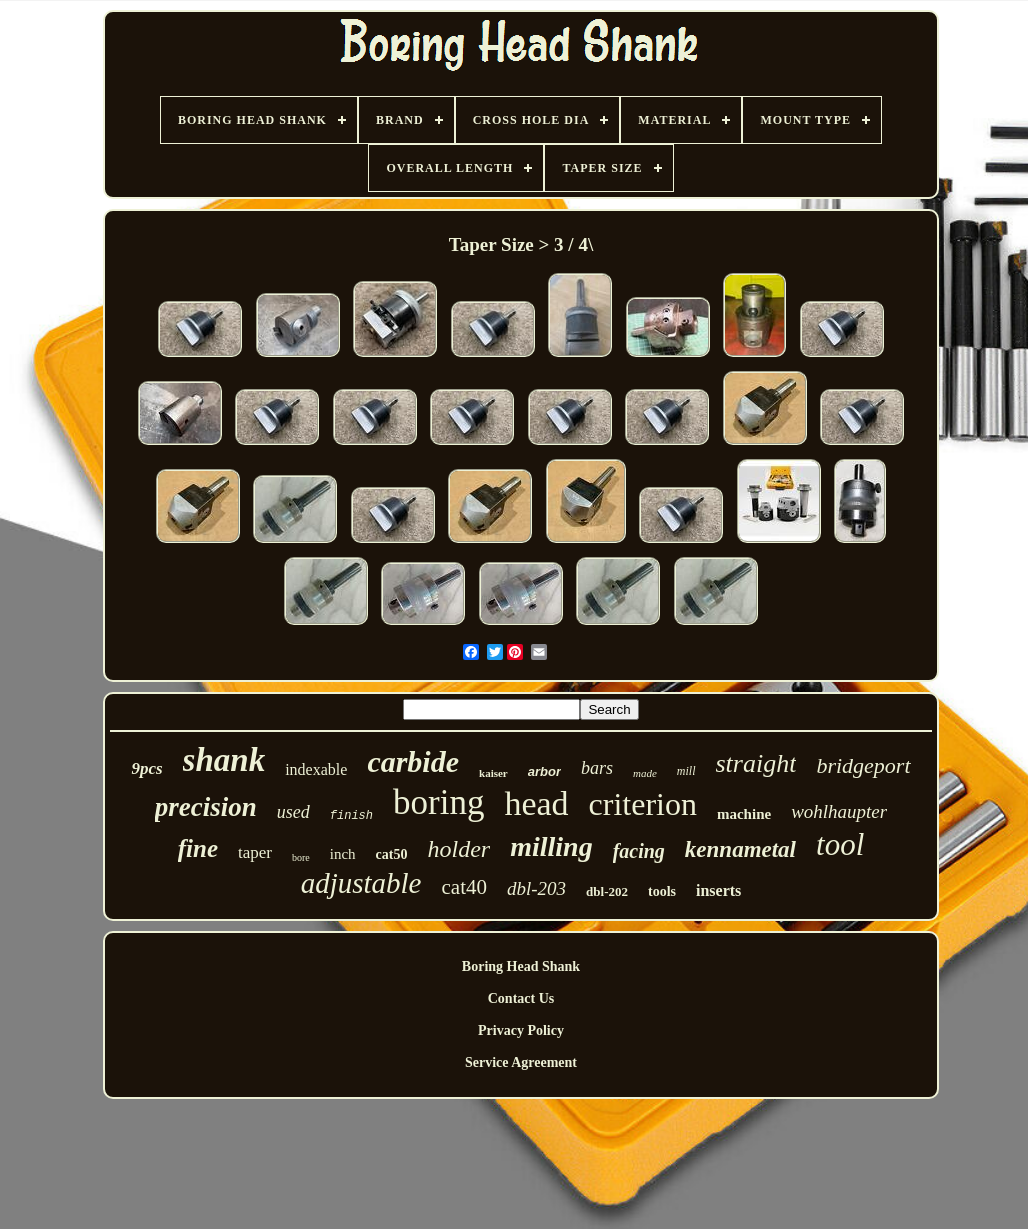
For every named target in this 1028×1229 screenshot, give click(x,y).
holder (458, 849)
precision (206, 807)
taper (255, 852)
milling (551, 846)
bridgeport (863, 765)
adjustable (361, 883)
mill (686, 771)
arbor (544, 771)
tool (840, 844)
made (645, 773)
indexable (316, 769)
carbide (413, 761)
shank (224, 760)
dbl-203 (536, 888)
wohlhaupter (839, 811)
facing (639, 851)
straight (756, 763)
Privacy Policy (521, 1030)
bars (597, 768)
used (293, 812)
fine (198, 848)
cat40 (464, 887)
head (536, 803)
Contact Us (521, 998)
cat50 (392, 854)
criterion (643, 804)
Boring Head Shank (521, 966)
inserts (718, 890)
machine (744, 814)
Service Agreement (521, 1062)
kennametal (740, 849)
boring (438, 802)
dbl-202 (607, 891)
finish (351, 816)
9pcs (146, 768)
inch (343, 854)
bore (301, 857)
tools (662, 891)
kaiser (493, 773)
